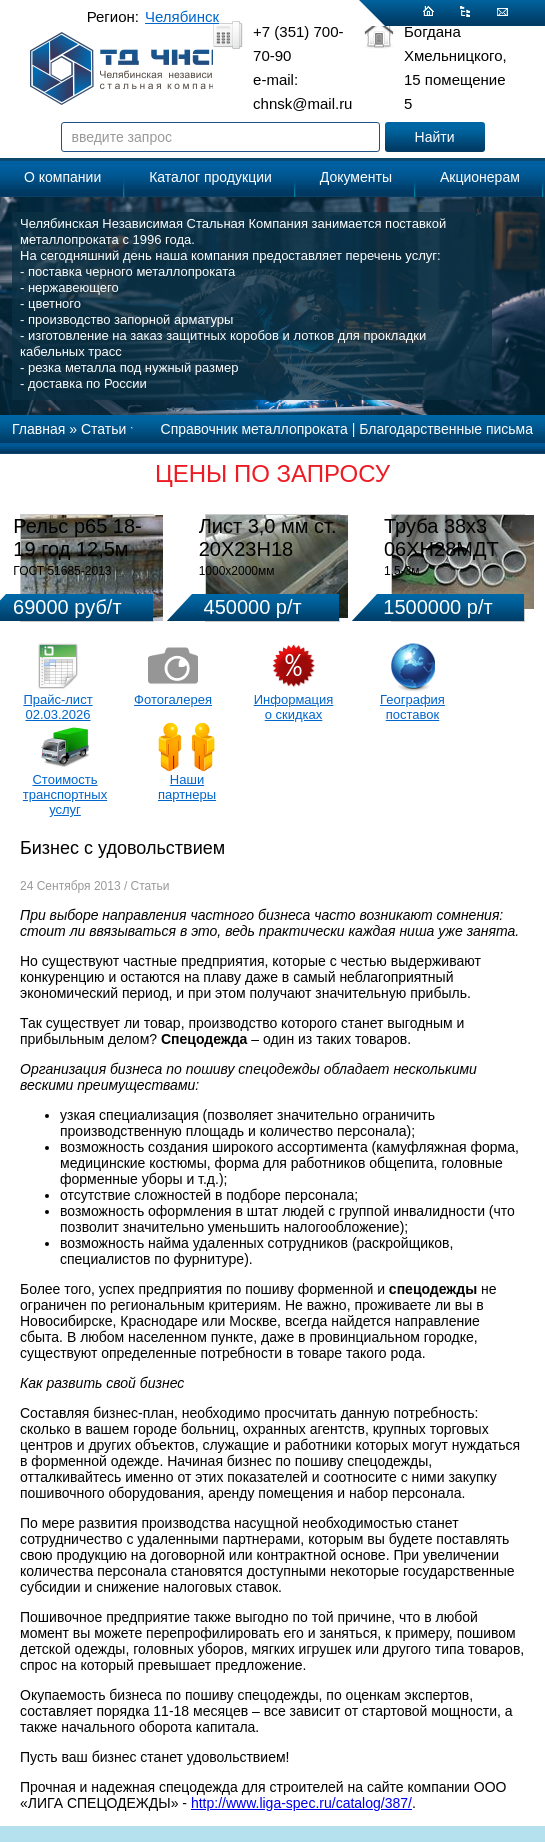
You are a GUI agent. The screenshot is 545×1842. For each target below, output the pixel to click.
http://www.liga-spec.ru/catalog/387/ (301, 1803)
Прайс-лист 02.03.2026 (57, 707)
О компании (62, 177)
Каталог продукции (210, 177)
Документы (356, 177)
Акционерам (480, 177)
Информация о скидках (294, 707)
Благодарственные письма (446, 429)
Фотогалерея (173, 699)
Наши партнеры (187, 787)
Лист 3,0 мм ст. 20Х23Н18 (268, 537)
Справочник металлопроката (254, 429)
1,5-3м (402, 571)
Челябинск (182, 16)
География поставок (412, 707)
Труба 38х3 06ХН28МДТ (441, 537)
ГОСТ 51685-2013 (62, 571)
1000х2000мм (237, 571)
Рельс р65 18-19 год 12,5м (77, 537)
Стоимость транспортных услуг (65, 794)
